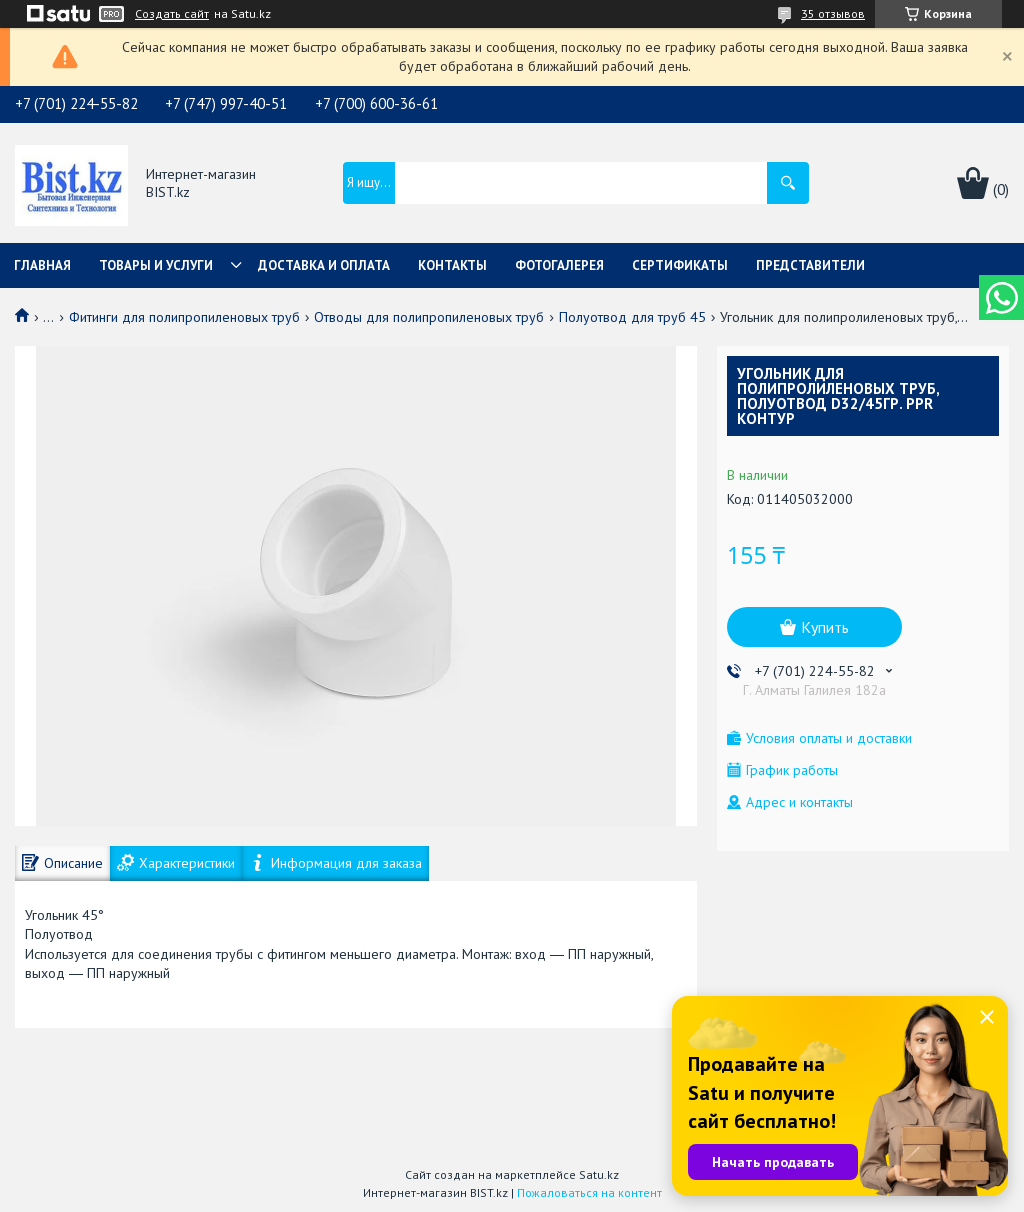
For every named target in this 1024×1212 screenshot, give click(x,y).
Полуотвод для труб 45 (632, 317)
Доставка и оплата (324, 265)
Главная (42, 265)
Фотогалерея (559, 265)
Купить (825, 627)
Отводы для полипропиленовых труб (429, 317)
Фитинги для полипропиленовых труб (184, 317)
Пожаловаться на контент (589, 1192)
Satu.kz (599, 1174)
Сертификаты (680, 265)
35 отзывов (833, 13)
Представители (810, 265)
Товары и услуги (156, 265)
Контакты (452, 265)
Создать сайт (172, 14)
